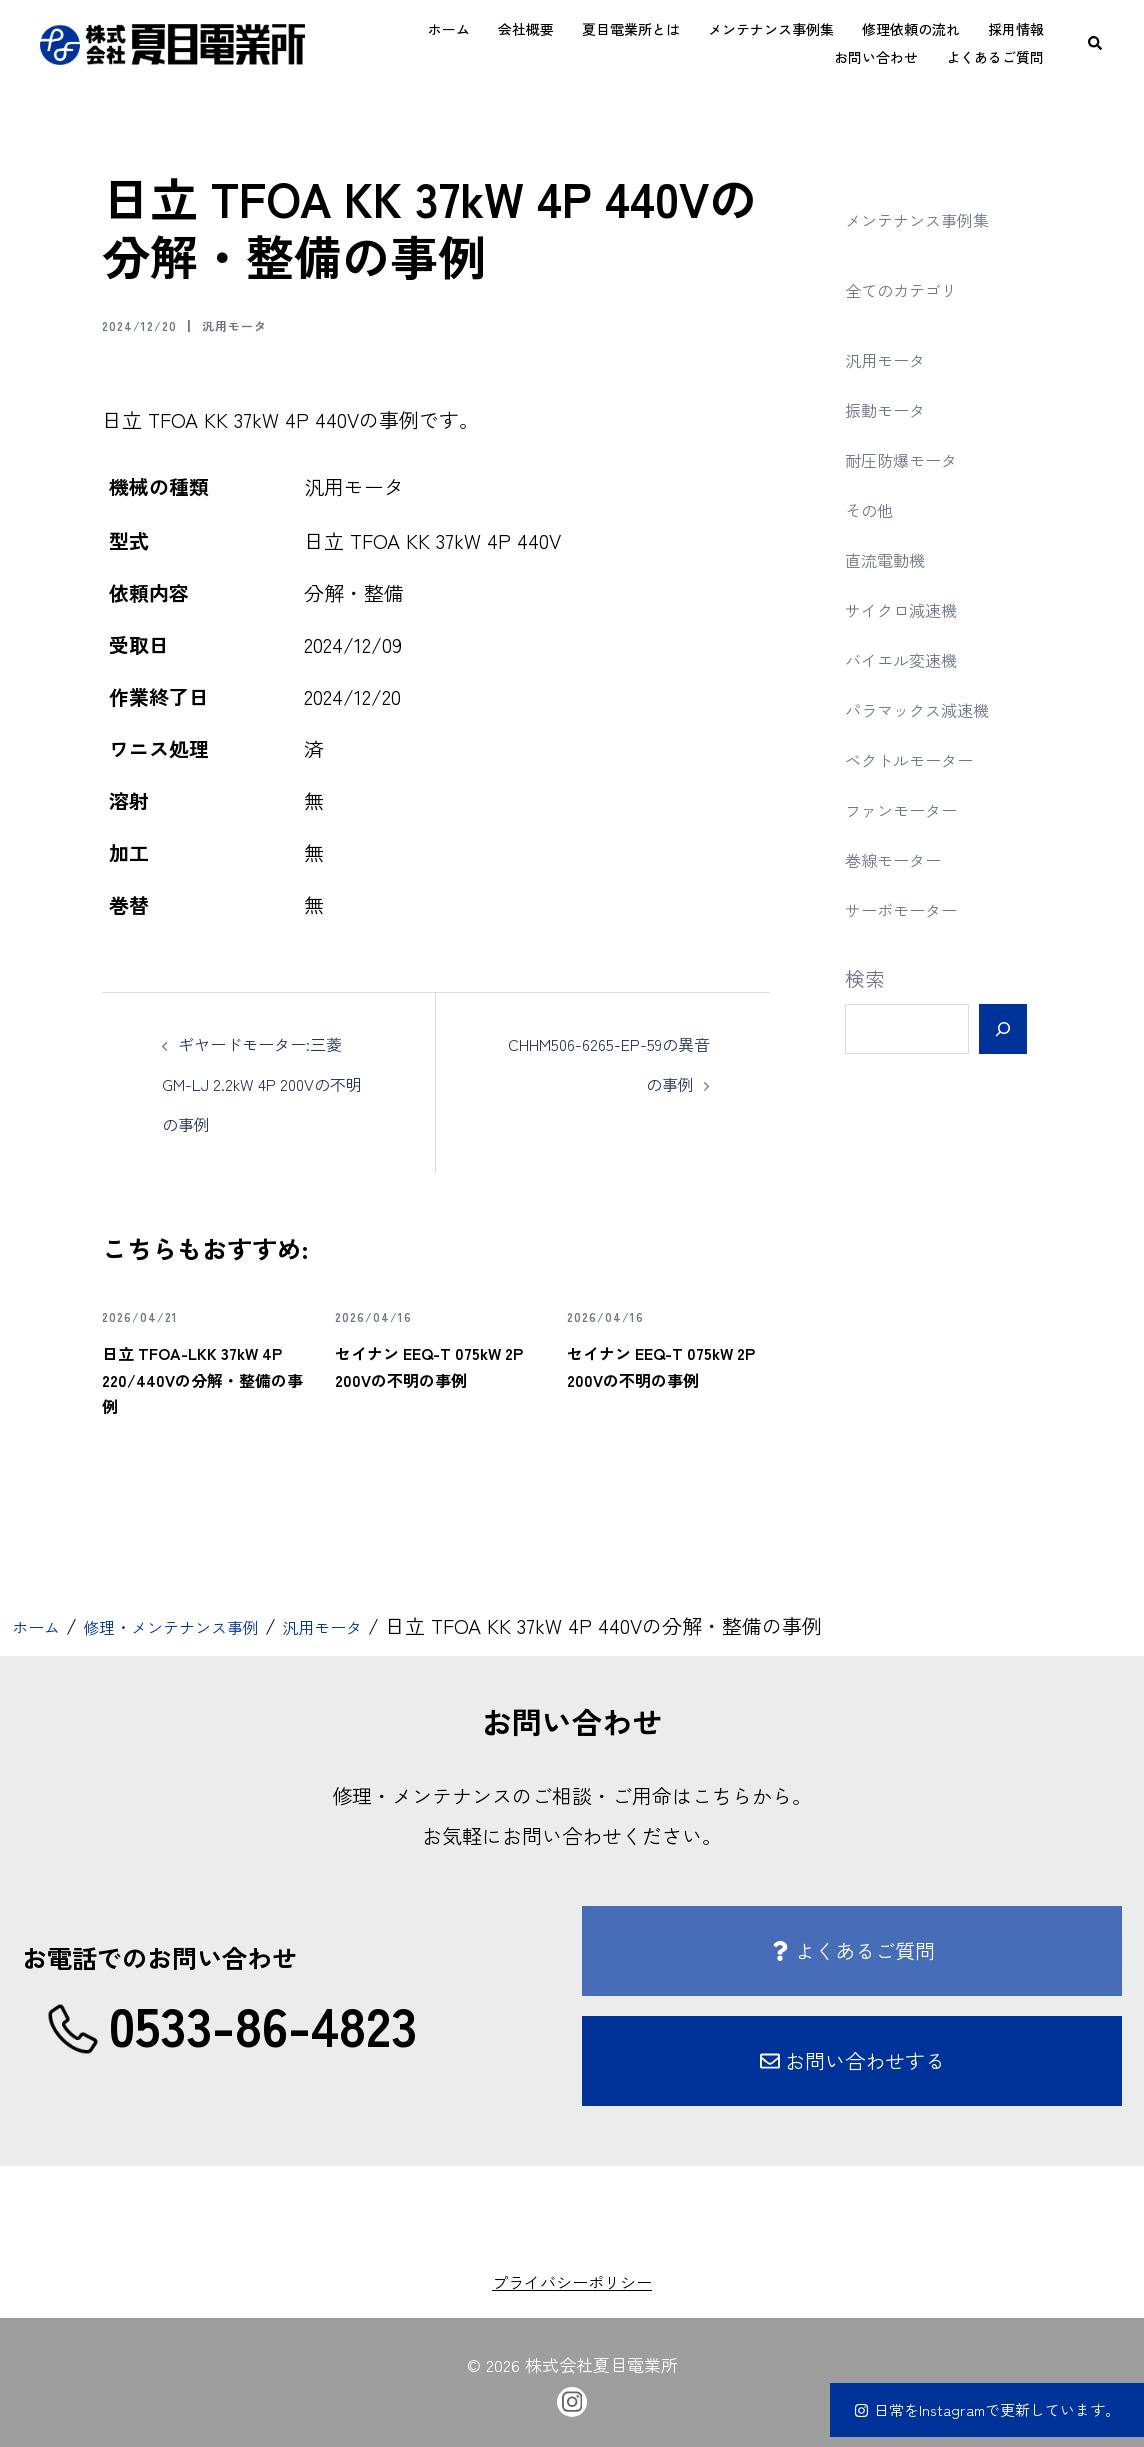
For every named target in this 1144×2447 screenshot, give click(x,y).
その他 (875, 508)
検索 (865, 978)
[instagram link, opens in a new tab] (572, 2398)
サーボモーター (915, 908)
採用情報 (1016, 29)
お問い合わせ (876, 57)
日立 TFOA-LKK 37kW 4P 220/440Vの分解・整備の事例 (201, 1376)
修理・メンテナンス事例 (205, 1625)
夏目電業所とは (631, 29)
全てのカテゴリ (915, 288)
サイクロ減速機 (915, 608)
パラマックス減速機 (935, 708)
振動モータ (895, 408)
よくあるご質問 (995, 57)
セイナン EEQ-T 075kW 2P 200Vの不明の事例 (428, 1376)
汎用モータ (264, 324)
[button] (1096, 43)
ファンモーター (915, 808)
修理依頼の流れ (911, 29)
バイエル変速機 (915, 658)
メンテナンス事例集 (771, 29)
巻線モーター (905, 858)
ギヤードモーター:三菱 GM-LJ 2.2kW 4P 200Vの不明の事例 (262, 1082)
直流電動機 (895, 558)
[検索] (1002, 1029)
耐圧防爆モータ (915, 458)
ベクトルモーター (925, 758)
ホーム (449, 29)
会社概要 (526, 29)
